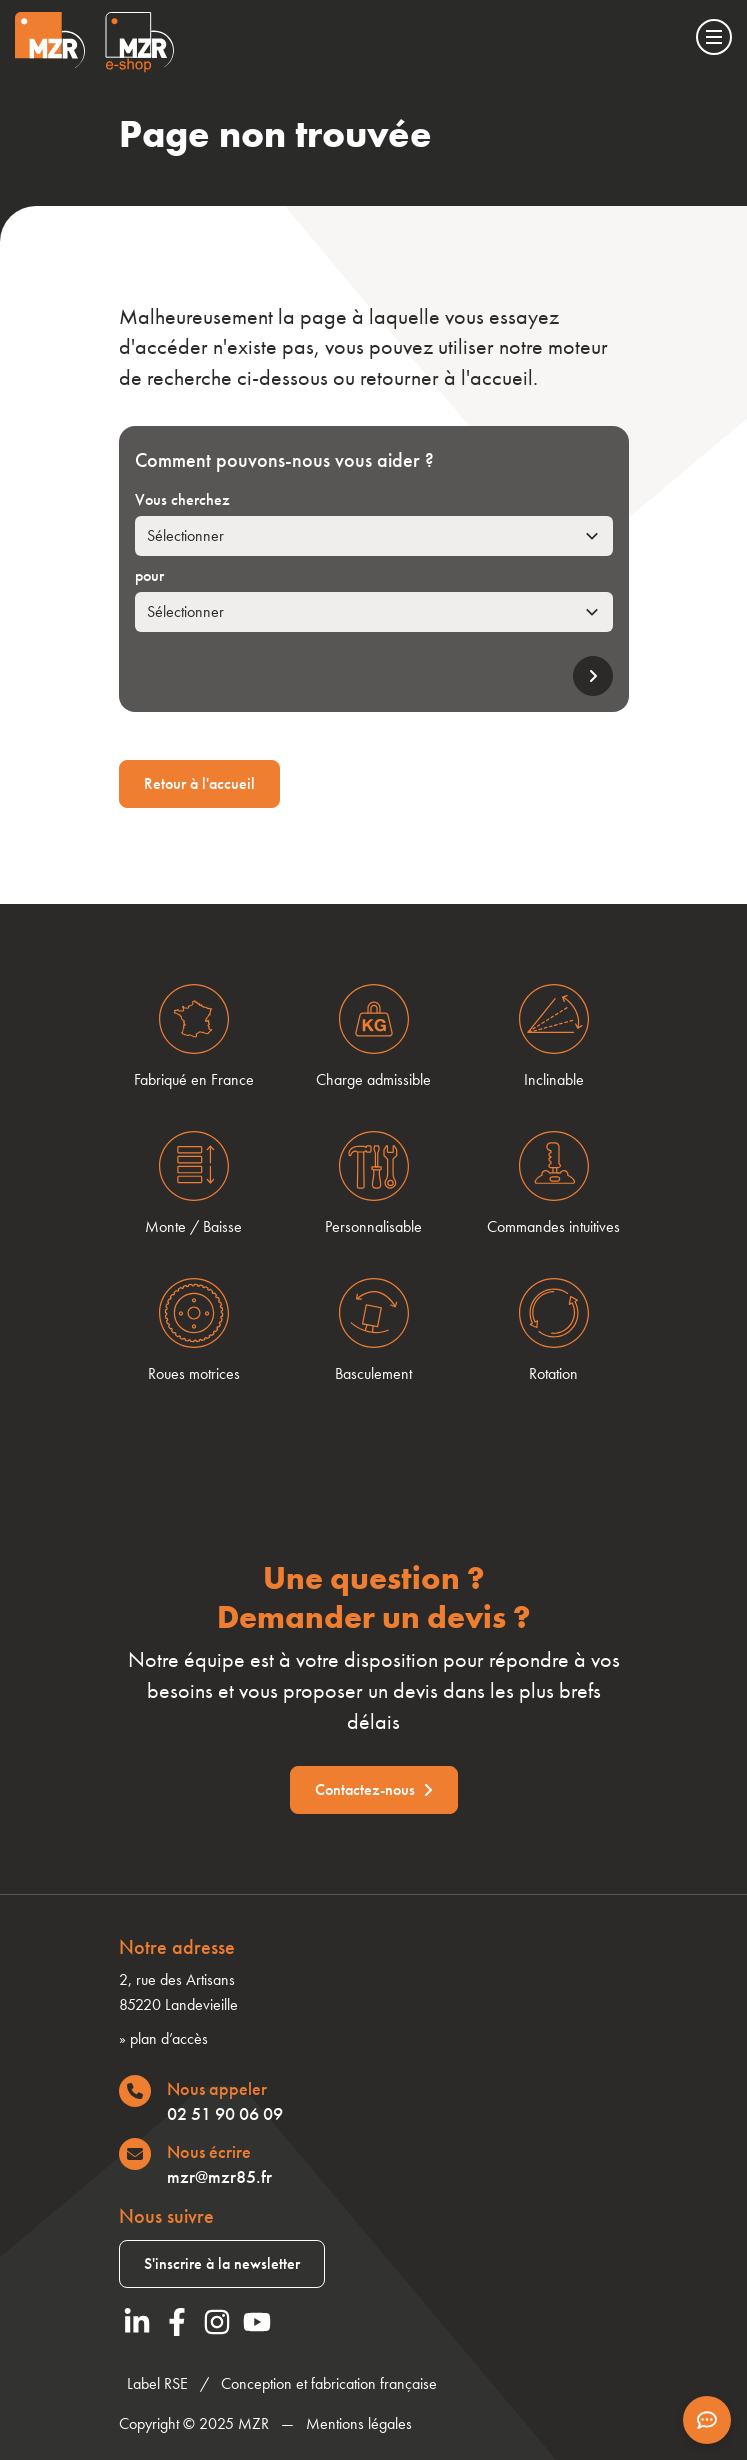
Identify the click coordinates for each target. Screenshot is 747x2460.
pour (149, 575)
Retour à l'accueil (199, 783)
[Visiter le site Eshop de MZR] (139, 42)
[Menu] (714, 37)
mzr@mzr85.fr (219, 2176)
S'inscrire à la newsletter (222, 2263)
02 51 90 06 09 (225, 2113)
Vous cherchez (182, 499)
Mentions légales (359, 2423)
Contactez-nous (374, 1789)
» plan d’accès (163, 2038)
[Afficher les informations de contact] (707, 2420)
